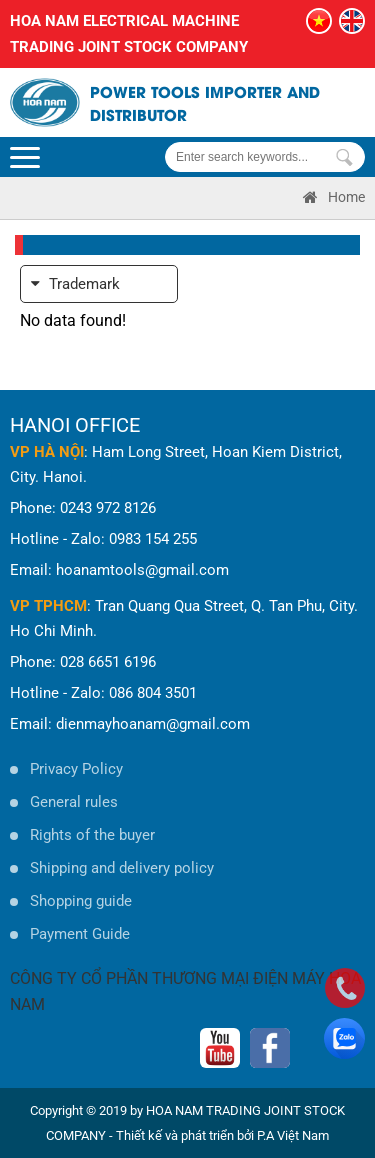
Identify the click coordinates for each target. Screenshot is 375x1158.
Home (334, 197)
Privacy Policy (76, 769)
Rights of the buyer (92, 835)
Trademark (75, 284)
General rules (74, 802)
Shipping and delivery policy (122, 868)
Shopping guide (81, 901)
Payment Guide (80, 934)
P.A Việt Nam (293, 1135)
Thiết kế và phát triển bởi (185, 1135)
